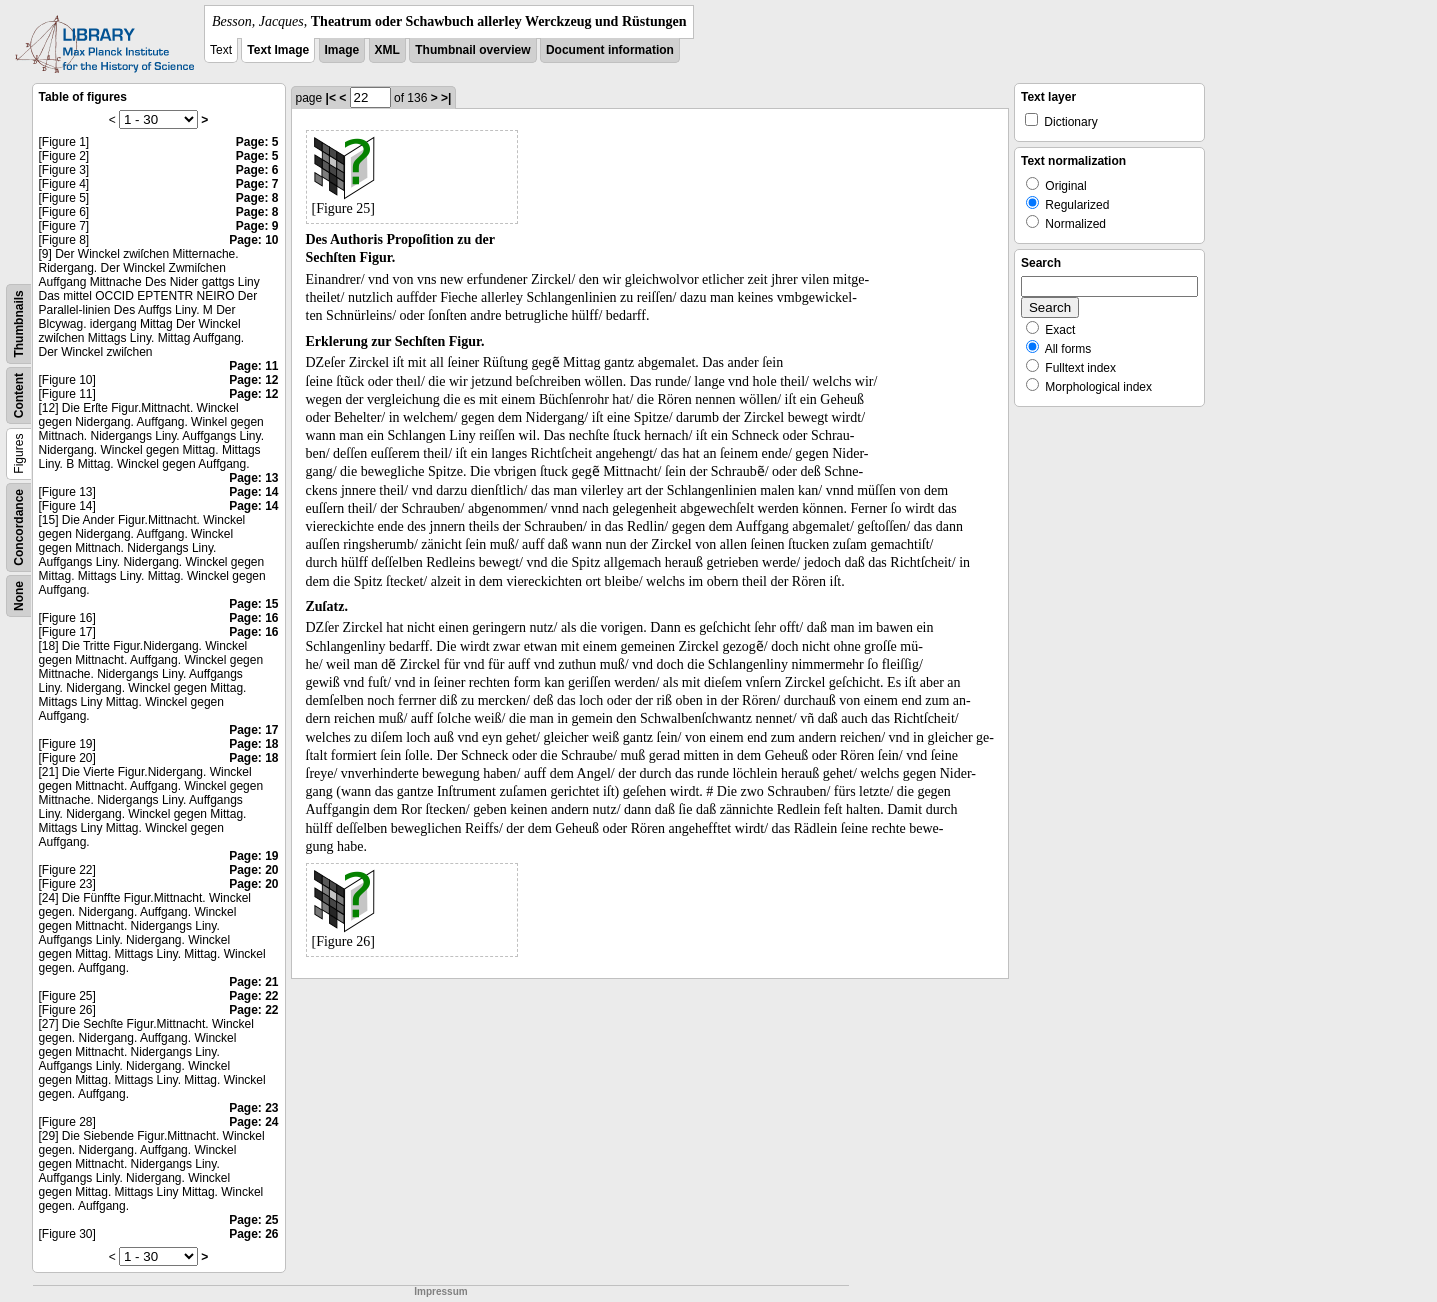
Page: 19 (253, 856)
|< (331, 98)
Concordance (19, 527)
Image (342, 50)
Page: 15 (253, 604)
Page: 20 (253, 870)
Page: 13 (253, 478)
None (19, 596)
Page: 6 (257, 170)
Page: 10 (253, 240)
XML (387, 50)
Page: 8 (257, 198)
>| (446, 98)
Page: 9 (257, 226)
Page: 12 (253, 380)
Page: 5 (257, 142)
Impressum (440, 1291)
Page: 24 (253, 1122)
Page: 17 (253, 730)
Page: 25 (253, 1220)
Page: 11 (253, 366)
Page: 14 (253, 492)
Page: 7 (257, 184)
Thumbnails (19, 323)
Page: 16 (253, 618)
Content (19, 395)
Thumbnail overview (472, 50)
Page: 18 (253, 744)
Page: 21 (253, 982)
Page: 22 (253, 996)
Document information (610, 50)
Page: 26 (253, 1234)
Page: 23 (253, 1108)
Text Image (278, 50)
